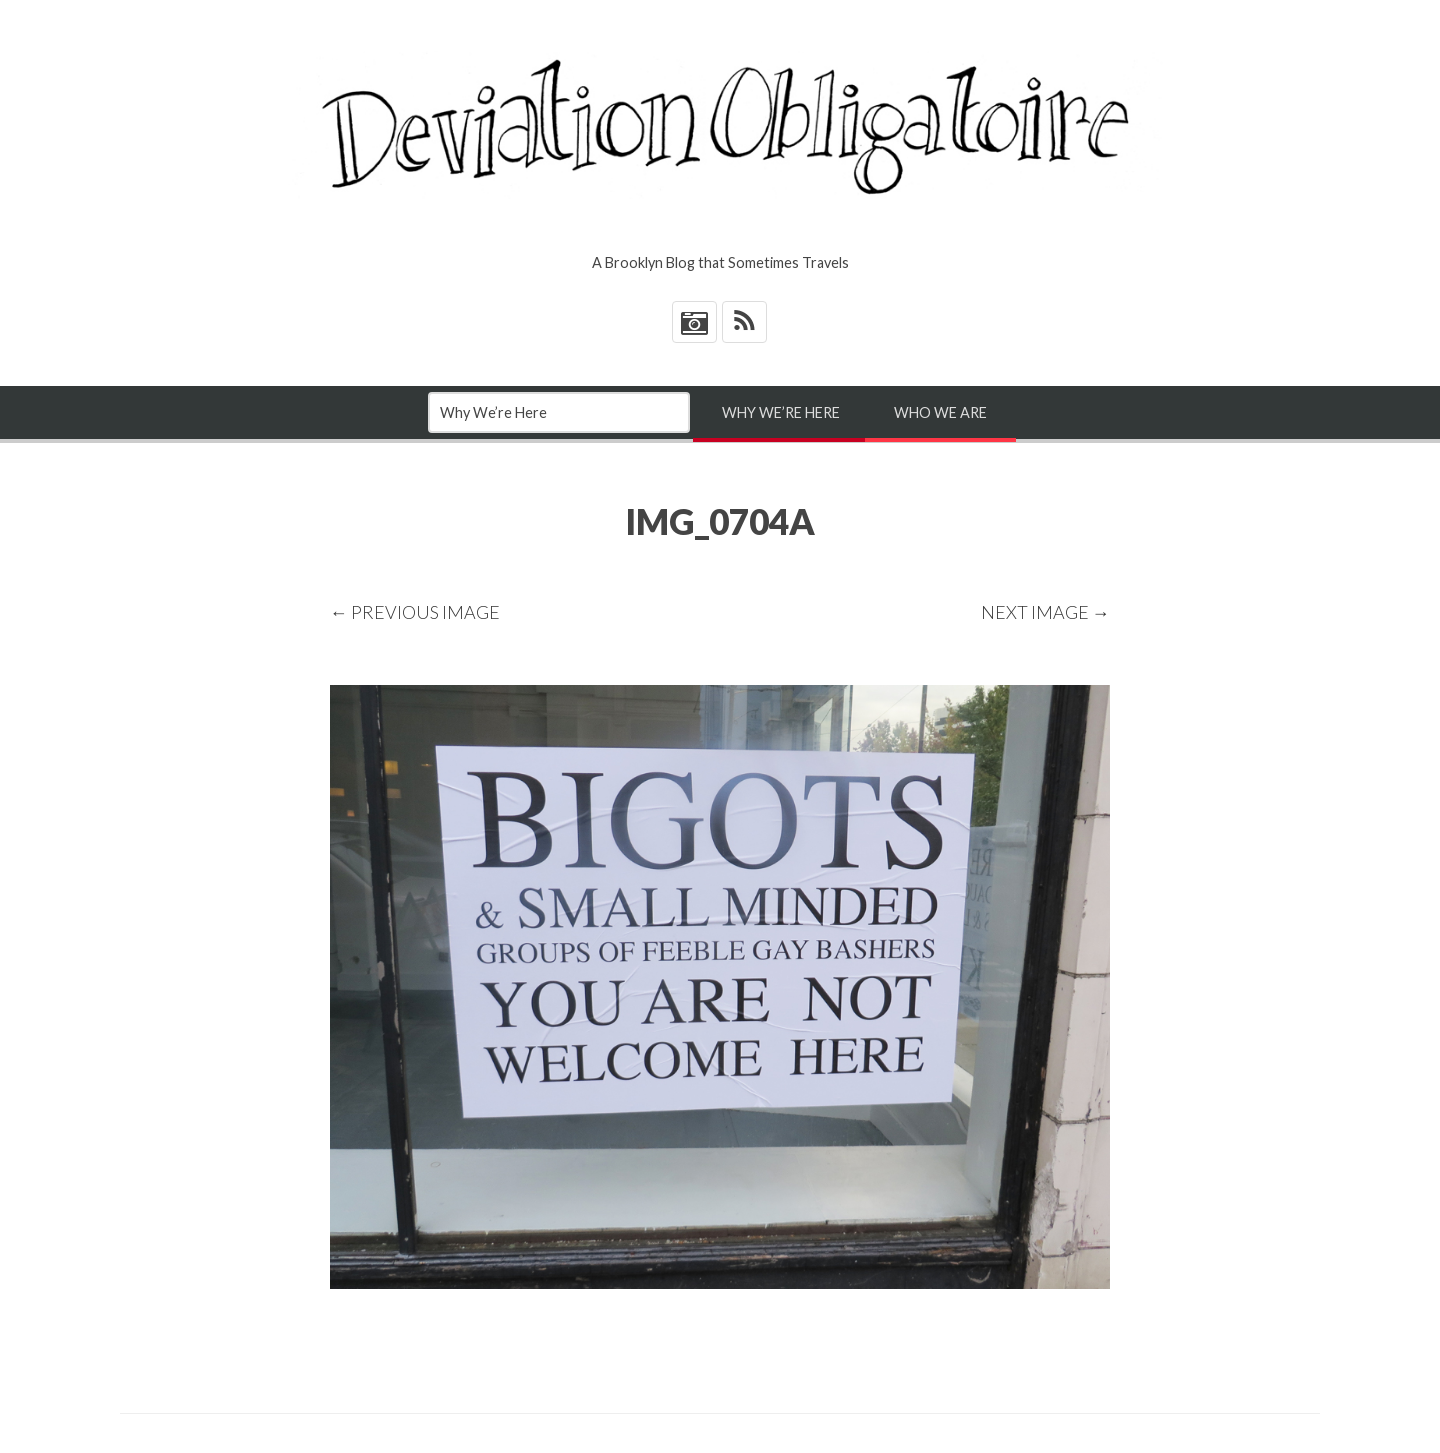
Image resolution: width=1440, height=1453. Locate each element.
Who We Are (940, 412)
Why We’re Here (781, 412)
